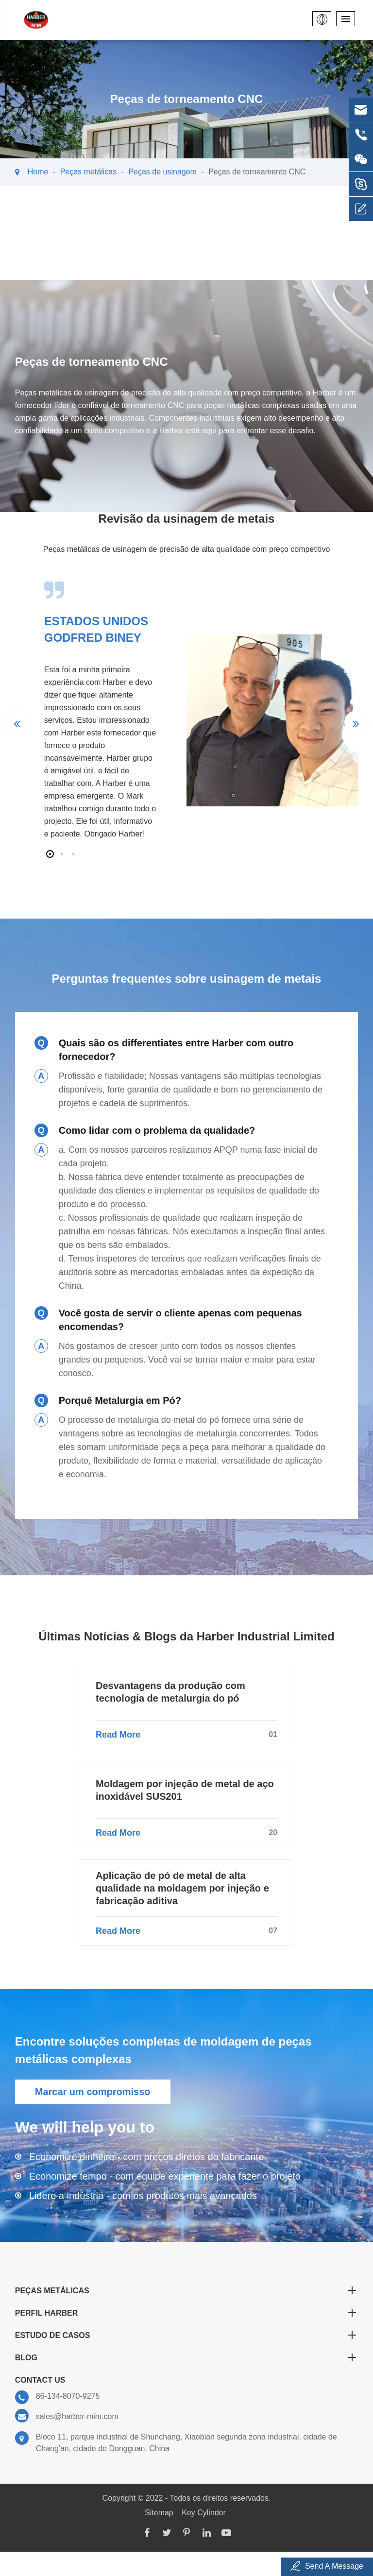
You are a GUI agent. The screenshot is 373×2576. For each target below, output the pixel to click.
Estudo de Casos (186, 2335)
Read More (186, 1734)
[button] (50, 854)
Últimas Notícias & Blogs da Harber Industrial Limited (186, 1636)
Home (38, 172)
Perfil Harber (186, 2313)
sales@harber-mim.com (67, 2416)
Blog (186, 2357)
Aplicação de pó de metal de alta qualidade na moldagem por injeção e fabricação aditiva (182, 1888)
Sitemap (159, 2512)
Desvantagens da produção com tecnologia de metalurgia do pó (170, 1692)
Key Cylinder (204, 2512)
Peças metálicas (88, 172)
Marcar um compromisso (93, 2091)
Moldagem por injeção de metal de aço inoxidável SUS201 (185, 1790)
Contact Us (40, 2380)
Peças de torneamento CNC (256, 172)
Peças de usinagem (162, 172)
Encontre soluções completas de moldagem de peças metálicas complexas (163, 2050)
